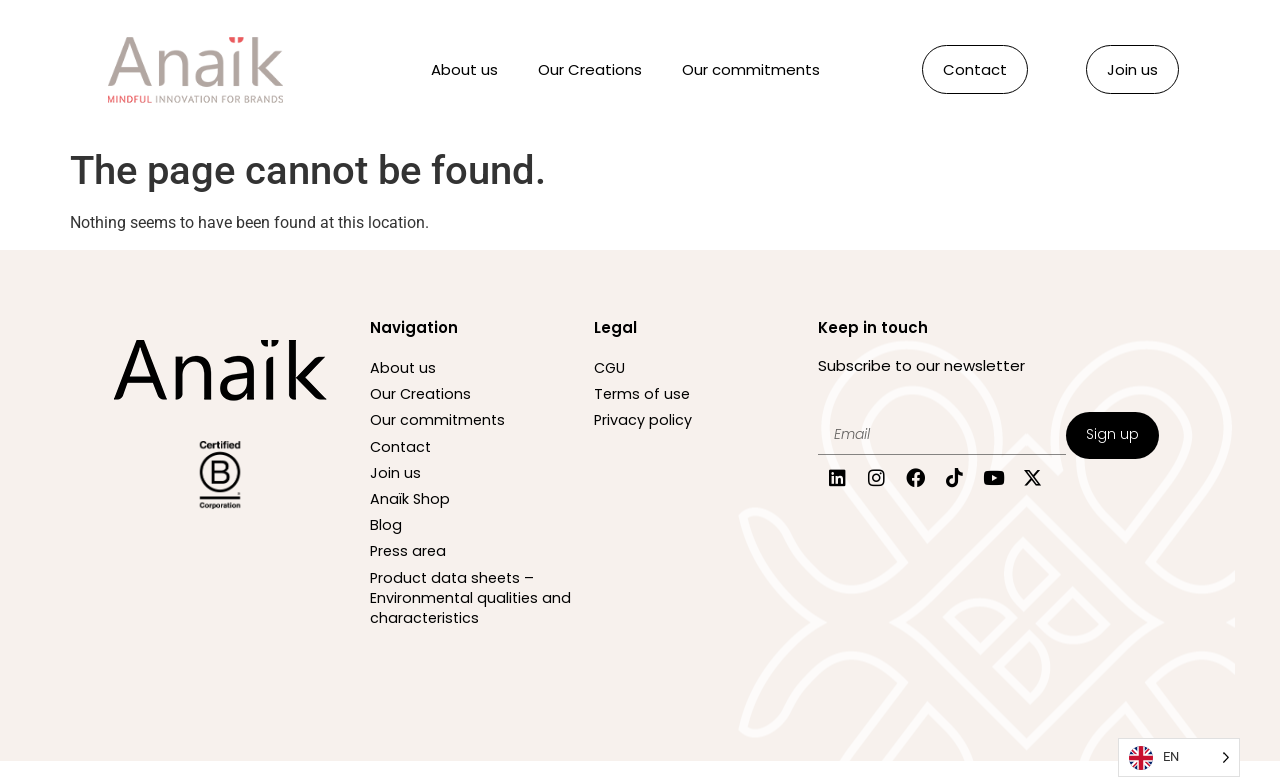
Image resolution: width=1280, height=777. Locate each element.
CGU (611, 368)
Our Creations (590, 69)
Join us (395, 480)
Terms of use (643, 396)
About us (464, 69)
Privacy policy (643, 424)
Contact (402, 452)
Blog (386, 536)
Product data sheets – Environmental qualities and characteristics (456, 612)
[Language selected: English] (1179, 757)
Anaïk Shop (411, 508)
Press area (409, 564)
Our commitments (751, 69)
